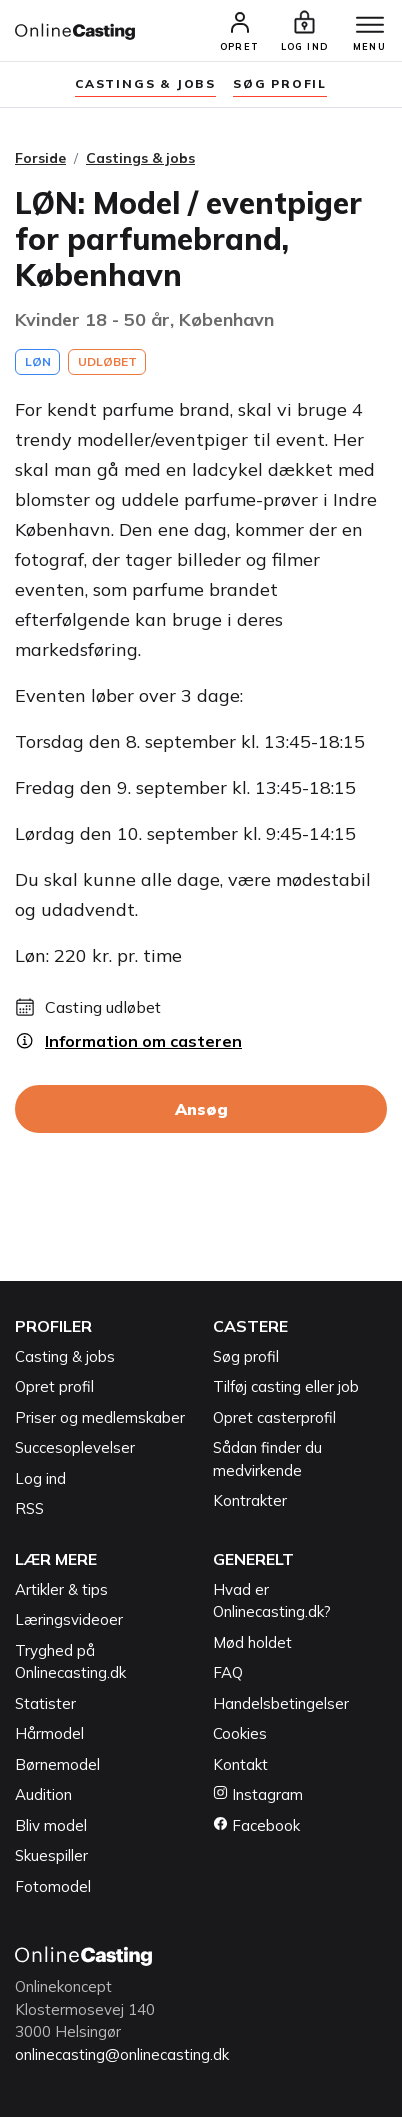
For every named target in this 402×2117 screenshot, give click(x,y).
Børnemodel (57, 1764)
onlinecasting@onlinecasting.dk (122, 2054)
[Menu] (370, 26)
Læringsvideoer (69, 1619)
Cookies (240, 1733)
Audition (43, 1794)
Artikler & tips (61, 1589)
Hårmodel (49, 1733)
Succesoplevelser (75, 1447)
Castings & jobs (145, 83)
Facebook (256, 1825)
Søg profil (246, 1356)
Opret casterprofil (274, 1417)
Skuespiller (51, 1855)
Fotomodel (53, 1886)
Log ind (40, 1478)
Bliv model (51, 1825)
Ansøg (201, 1109)
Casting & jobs (65, 1356)
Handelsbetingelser (281, 1703)
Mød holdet (252, 1642)
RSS (29, 1508)
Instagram (258, 1794)
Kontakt (240, 1764)
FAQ (228, 1672)
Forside (40, 158)
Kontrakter (250, 1500)
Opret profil (54, 1386)
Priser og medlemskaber (100, 1417)
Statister (45, 1703)
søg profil (280, 83)
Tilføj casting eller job (286, 1386)
